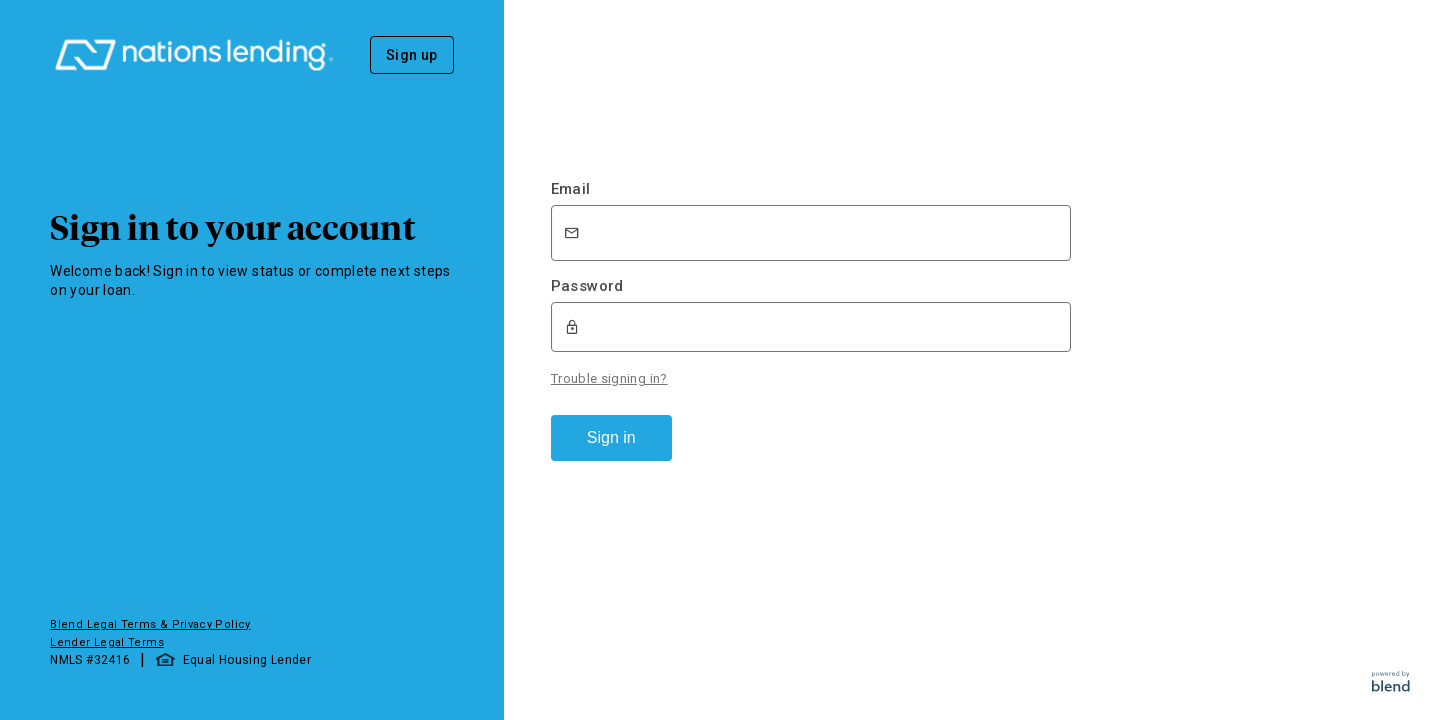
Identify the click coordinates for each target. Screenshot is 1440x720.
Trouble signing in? (609, 378)
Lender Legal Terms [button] (106, 642)
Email (571, 189)
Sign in (611, 437)
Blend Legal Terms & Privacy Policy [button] (150, 624)
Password (587, 286)
